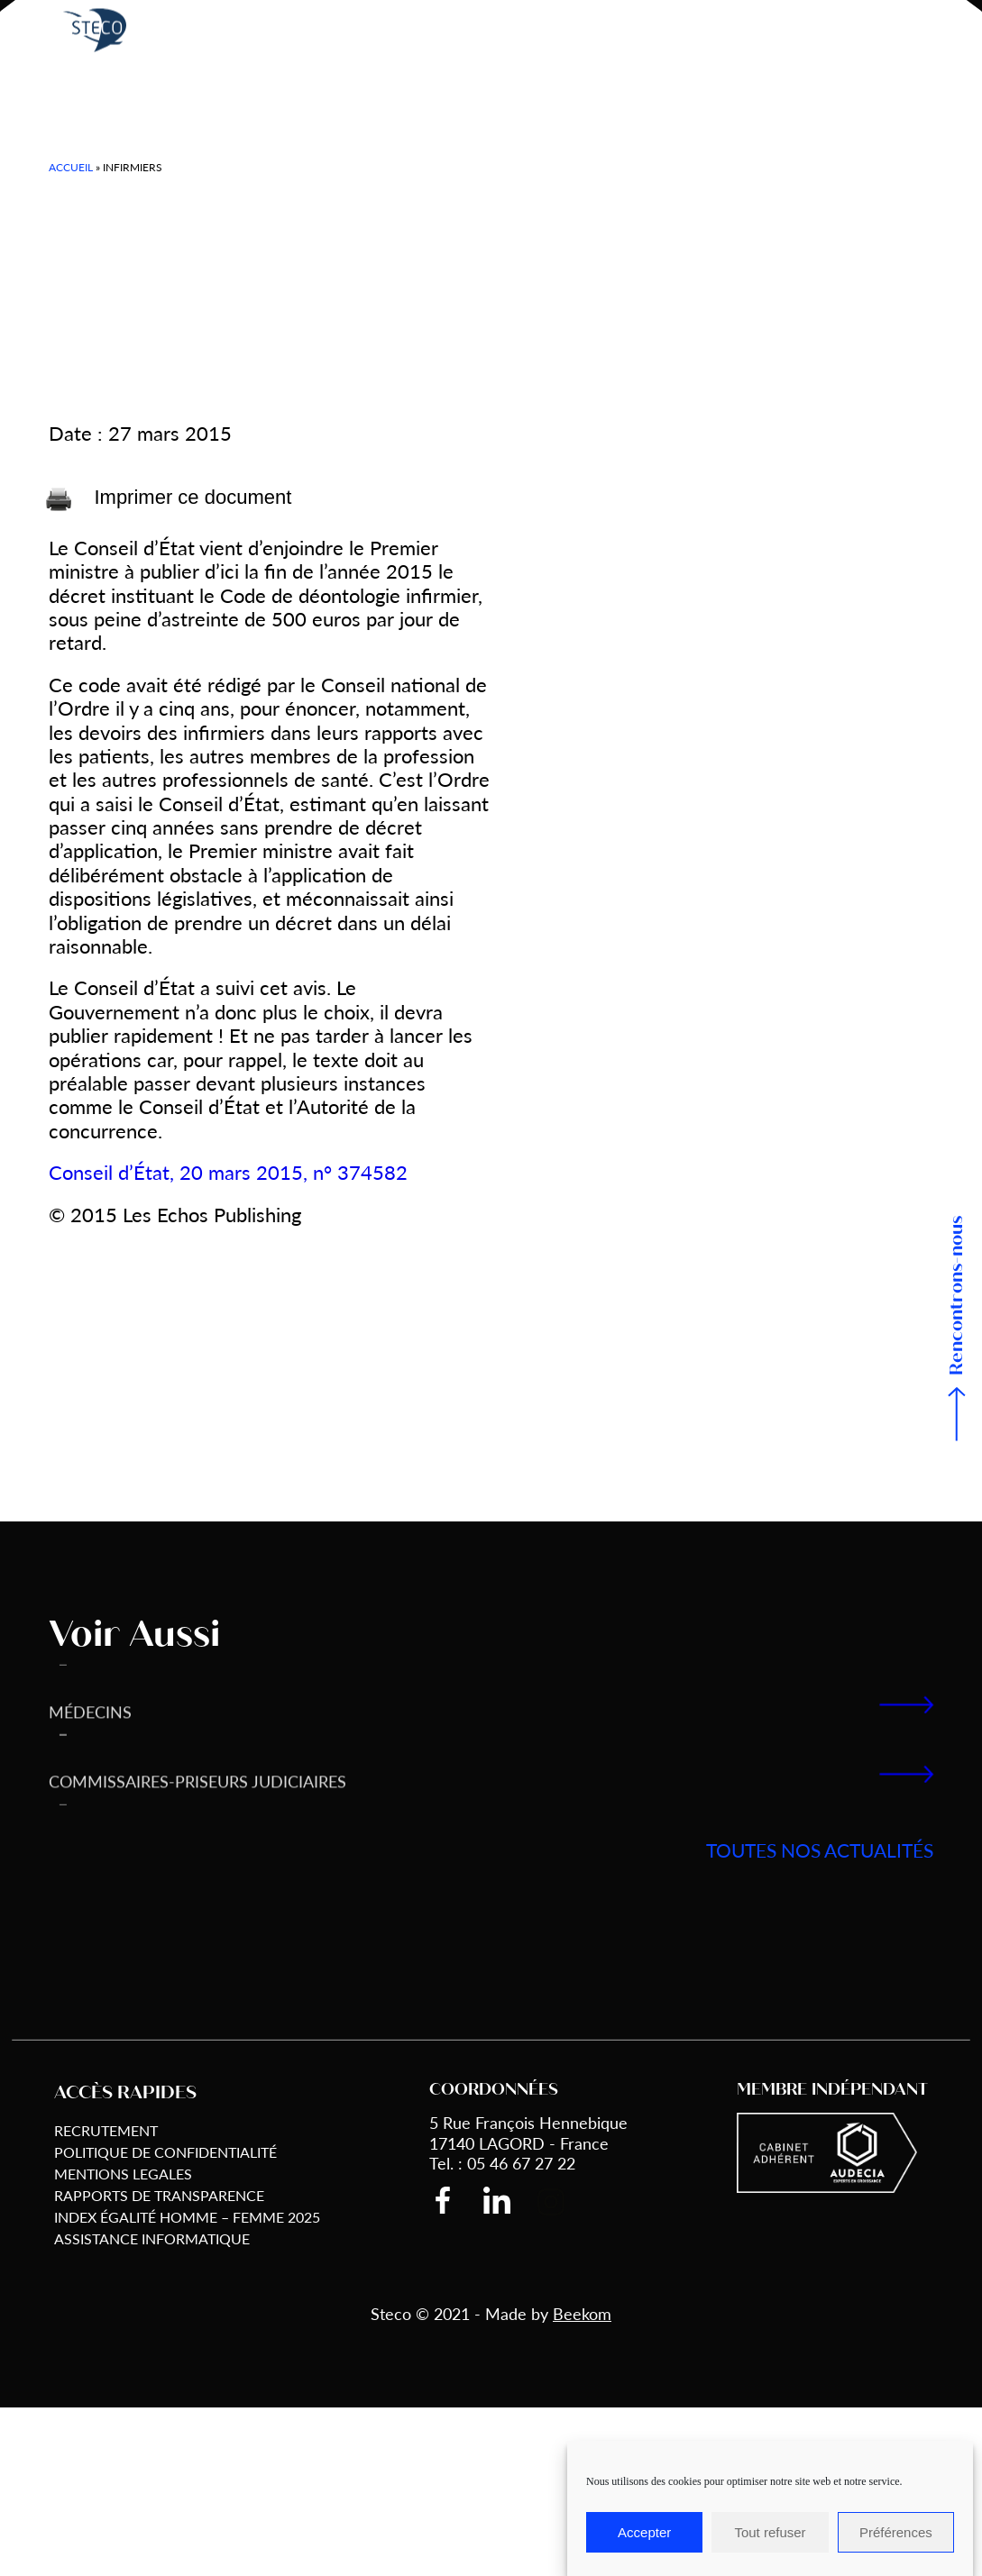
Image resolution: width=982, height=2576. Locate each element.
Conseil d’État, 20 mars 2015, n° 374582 (228, 1171)
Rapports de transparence (159, 2195)
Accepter (644, 2532)
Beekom (582, 2313)
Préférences (895, 2532)
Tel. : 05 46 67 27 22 (502, 2162)
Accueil (71, 167)
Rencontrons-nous (958, 1295)
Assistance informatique (152, 2238)
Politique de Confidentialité (165, 2152)
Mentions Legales (123, 2173)
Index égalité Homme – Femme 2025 (187, 2216)
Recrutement (106, 2130)
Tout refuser (769, 2532)
